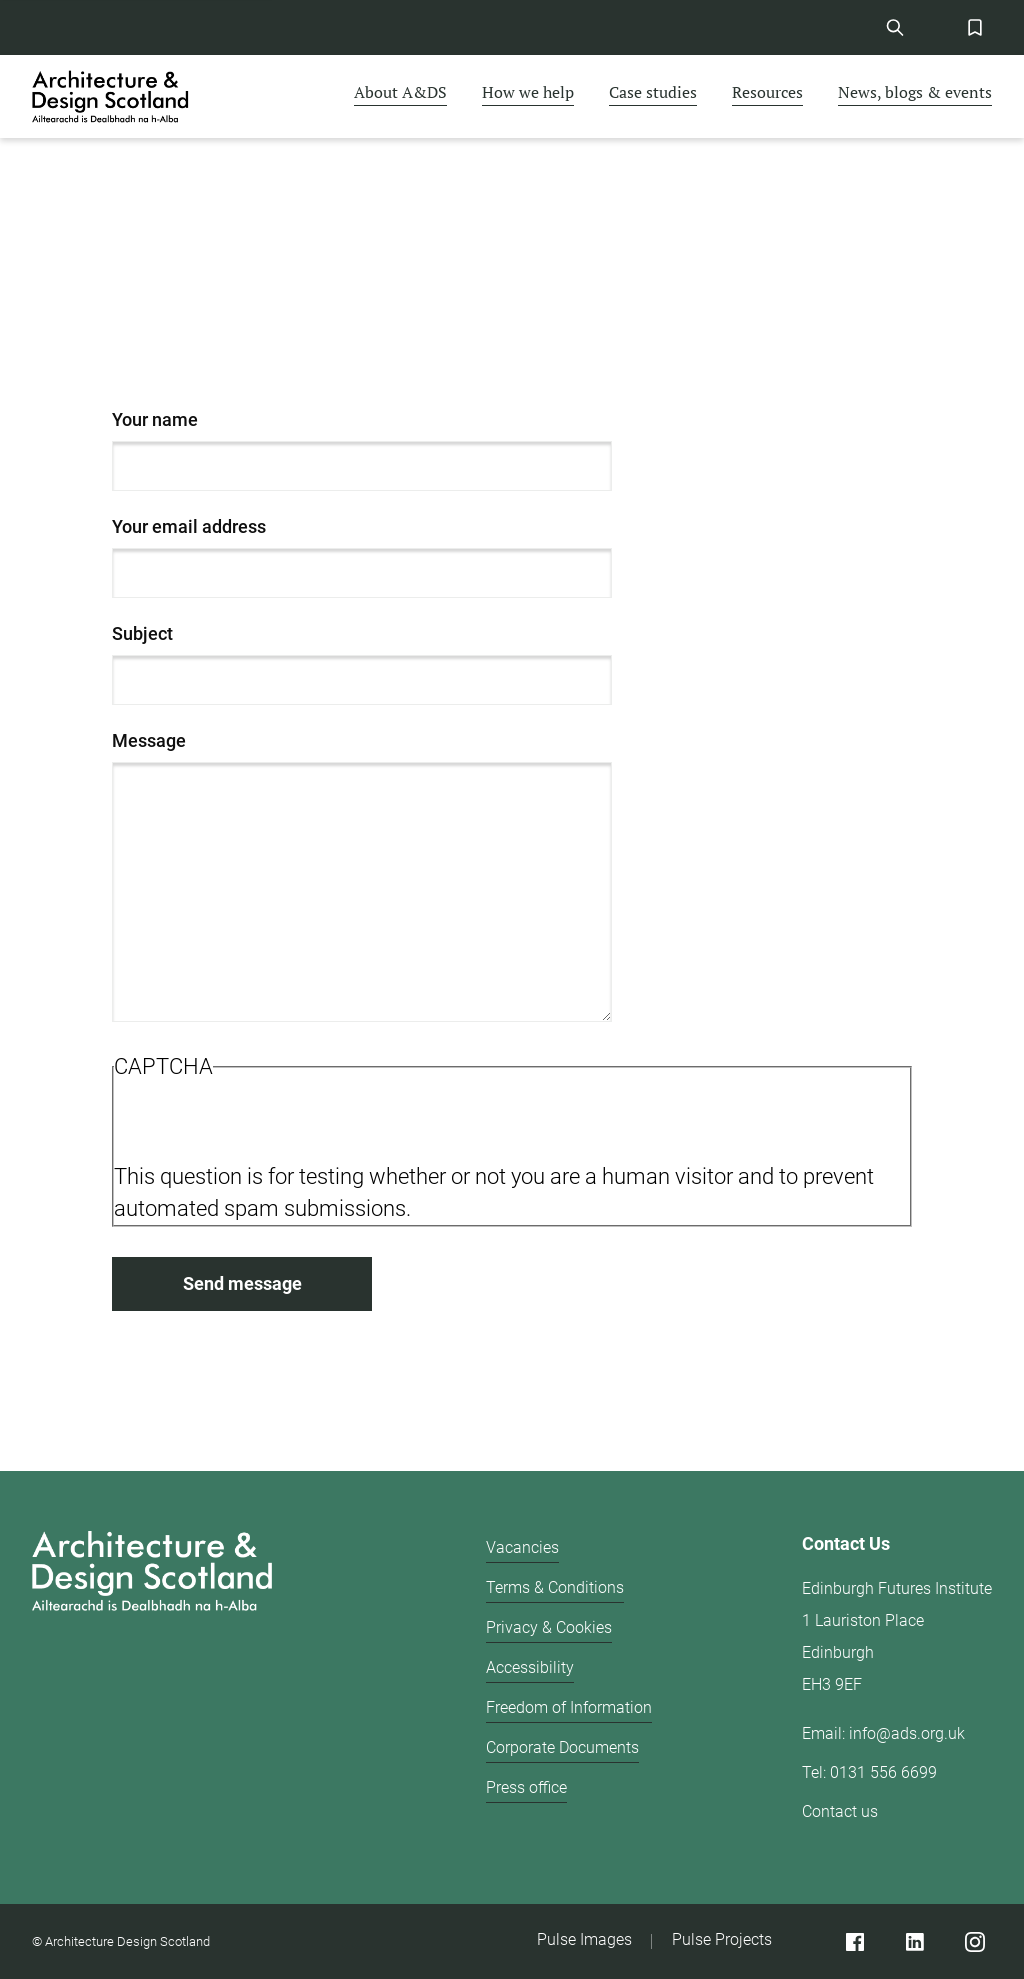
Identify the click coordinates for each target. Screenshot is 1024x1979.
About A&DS (400, 92)
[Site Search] (894, 27)
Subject (142, 633)
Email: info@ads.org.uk (883, 1733)
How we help (528, 92)
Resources (767, 92)
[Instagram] (974, 1941)
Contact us (840, 1811)
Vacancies (522, 1547)
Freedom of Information (569, 1707)
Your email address (189, 526)
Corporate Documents (562, 1747)
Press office (526, 1787)
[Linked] (914, 1941)
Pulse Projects (722, 1939)
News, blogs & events (915, 92)
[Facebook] (854, 1941)
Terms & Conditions (555, 1587)
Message (149, 740)
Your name (155, 419)
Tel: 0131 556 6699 (869, 1772)
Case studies (653, 92)
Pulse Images (584, 1939)
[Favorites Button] (974, 27)
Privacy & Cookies (549, 1627)
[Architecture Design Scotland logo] (152, 1687)
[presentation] (266, 1122)
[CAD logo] (112, 96)
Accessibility (530, 1667)
